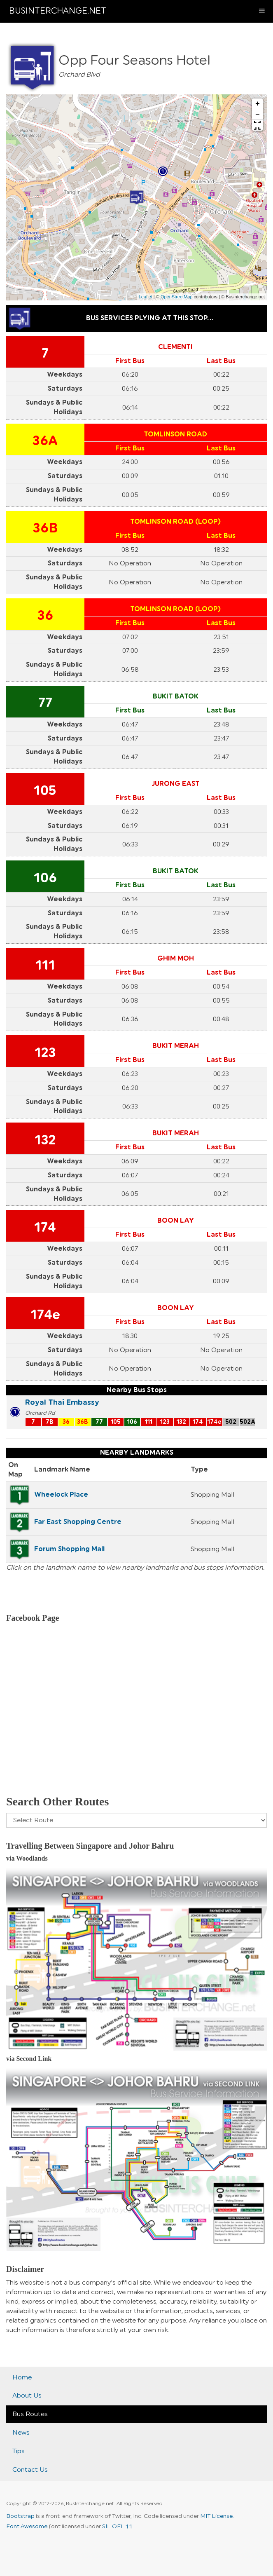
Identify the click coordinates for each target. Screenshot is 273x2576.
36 (45, 615)
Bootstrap (20, 2516)
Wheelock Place (61, 1494)
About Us (27, 2395)
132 (45, 1140)
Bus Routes (30, 2414)
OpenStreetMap (177, 296)
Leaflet (145, 296)
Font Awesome (26, 2526)
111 (45, 965)
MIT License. (217, 2516)
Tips (18, 2451)
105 (45, 790)
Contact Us (30, 2469)
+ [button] (257, 104)
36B (45, 528)
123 (45, 1052)
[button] (257, 125)
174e (45, 1315)
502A (247, 1422)
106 (45, 878)
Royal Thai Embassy (62, 1402)
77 (45, 703)
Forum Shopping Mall (69, 1549)
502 (230, 1422)
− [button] (257, 115)
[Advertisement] (136, 1719)
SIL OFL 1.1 (117, 2526)
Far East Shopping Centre (77, 1522)
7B (50, 1422)
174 (45, 1227)
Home (22, 2377)
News (21, 2432)
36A (45, 441)
